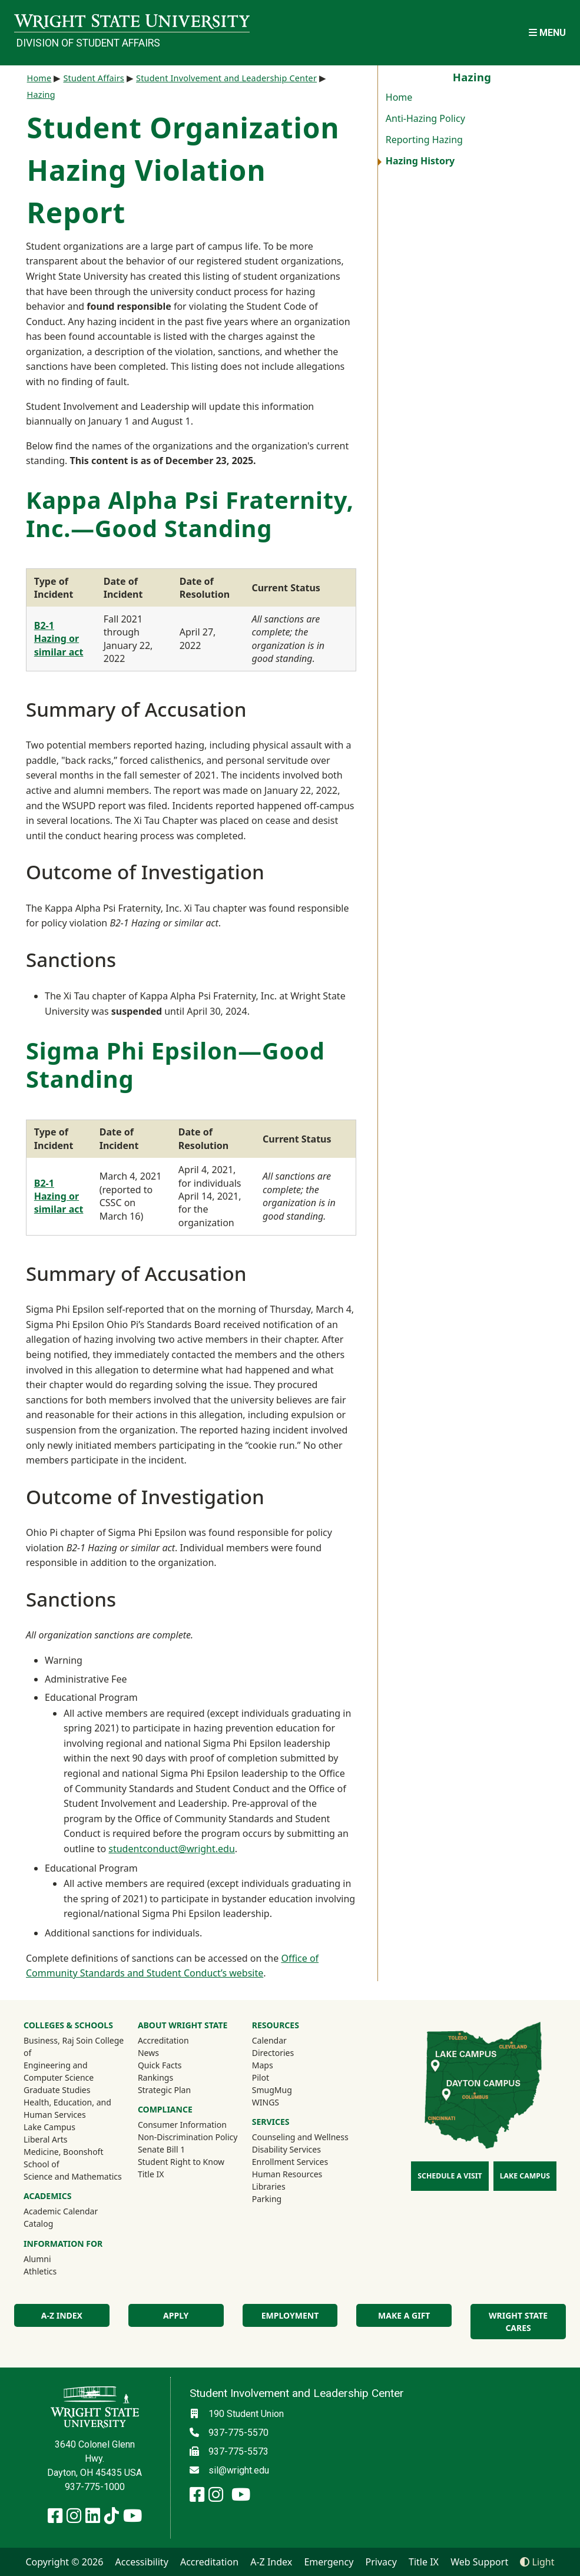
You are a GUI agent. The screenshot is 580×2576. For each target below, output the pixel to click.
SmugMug (287, 2089)
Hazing (41, 94)
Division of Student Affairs (88, 43)
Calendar (269, 2040)
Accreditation (163, 2040)
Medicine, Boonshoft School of (63, 2158)
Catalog (38, 2223)
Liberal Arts (46, 2139)
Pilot (260, 2077)
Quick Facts (160, 2065)
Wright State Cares (518, 2321)
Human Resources (287, 2174)
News (148, 2052)
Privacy (381, 2562)
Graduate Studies (57, 2089)
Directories (273, 2052)
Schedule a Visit (449, 2176)
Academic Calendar (61, 2211)
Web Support (479, 2562)
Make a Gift (404, 2315)
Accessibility (141, 2562)
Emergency (328, 2562)
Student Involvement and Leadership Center (226, 78)
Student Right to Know (181, 2161)
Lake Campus (49, 2127)
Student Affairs (93, 78)
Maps (262, 2065)
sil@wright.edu (238, 2470)
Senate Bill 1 (161, 2149)
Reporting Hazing (424, 139)
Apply (175, 2315)
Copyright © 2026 (64, 2562)
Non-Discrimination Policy (188, 2137)
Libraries (269, 2186)
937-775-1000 (95, 2486)
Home (399, 97)
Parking (266, 2198)
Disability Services (286, 2149)
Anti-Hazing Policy (425, 118)
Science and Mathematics (73, 2176)
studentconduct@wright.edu (171, 1848)
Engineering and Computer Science (59, 2071)
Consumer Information (182, 2124)
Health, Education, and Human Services (67, 2108)
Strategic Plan (164, 2089)
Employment (290, 2315)
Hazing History (420, 160)
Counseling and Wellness (300, 2137)
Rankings (155, 2077)
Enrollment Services (290, 2161)
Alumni (53, 2258)
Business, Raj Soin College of (74, 2046)
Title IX (151, 2174)
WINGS (265, 2102)
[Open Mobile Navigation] (547, 32)
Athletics (56, 2271)
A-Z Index (61, 2315)
